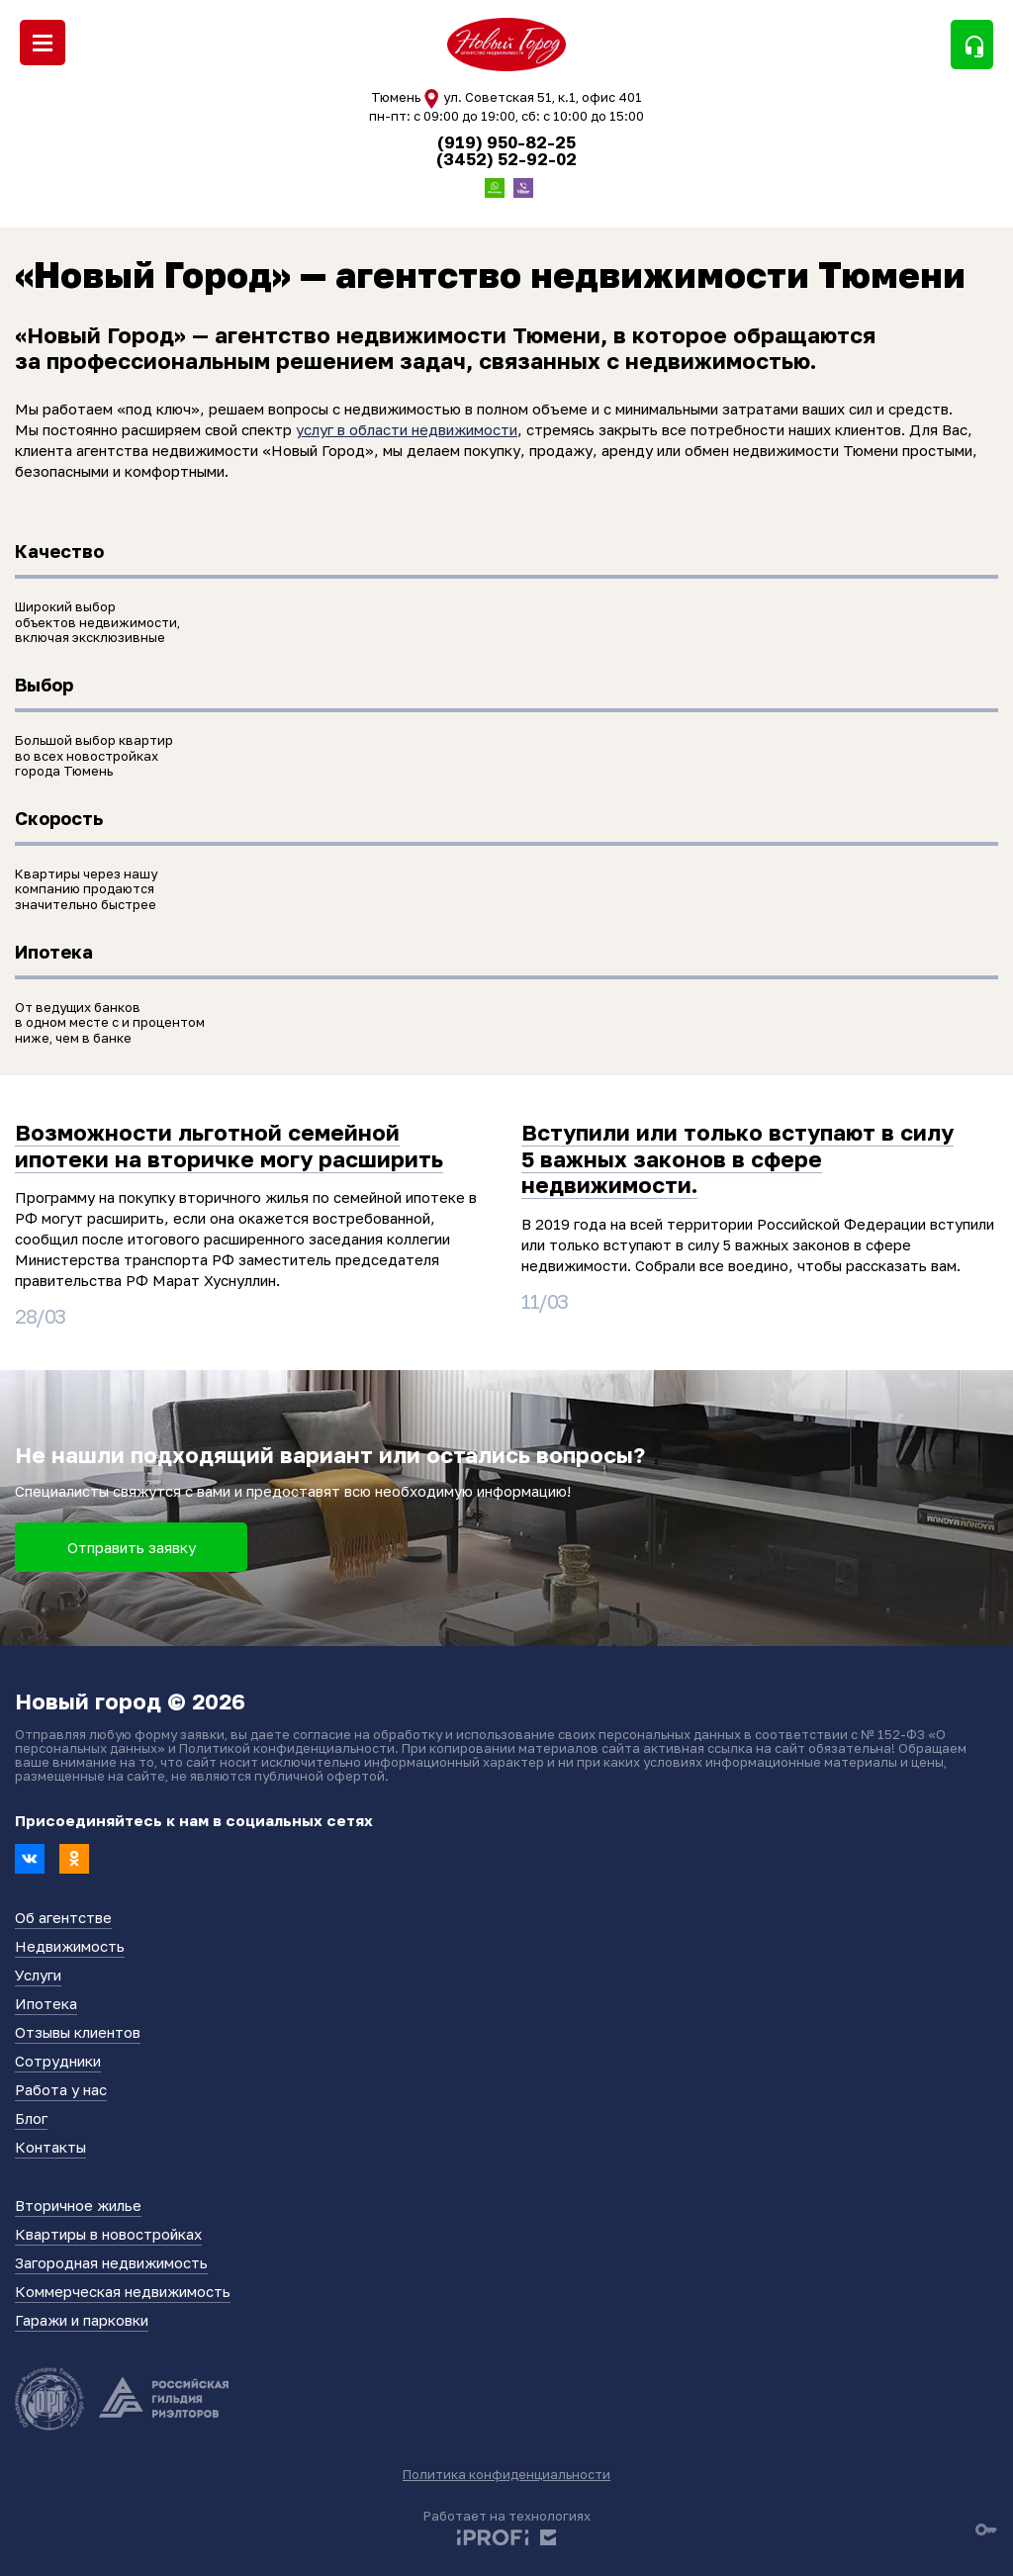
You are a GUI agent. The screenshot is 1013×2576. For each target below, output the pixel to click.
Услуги (38, 1974)
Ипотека (46, 2003)
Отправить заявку (131, 1547)
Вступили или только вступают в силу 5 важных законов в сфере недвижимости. (737, 1158)
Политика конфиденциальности (506, 2474)
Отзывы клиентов (77, 2032)
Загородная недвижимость (111, 2262)
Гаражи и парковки (81, 2320)
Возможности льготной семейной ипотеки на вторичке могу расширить (229, 1145)
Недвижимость (70, 1946)
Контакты (50, 2147)
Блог (31, 2118)
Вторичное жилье (78, 2205)
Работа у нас (61, 2089)
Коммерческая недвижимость (122, 2291)
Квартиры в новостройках (108, 2234)
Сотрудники (58, 2061)
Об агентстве (63, 1917)
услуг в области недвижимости (406, 429)
